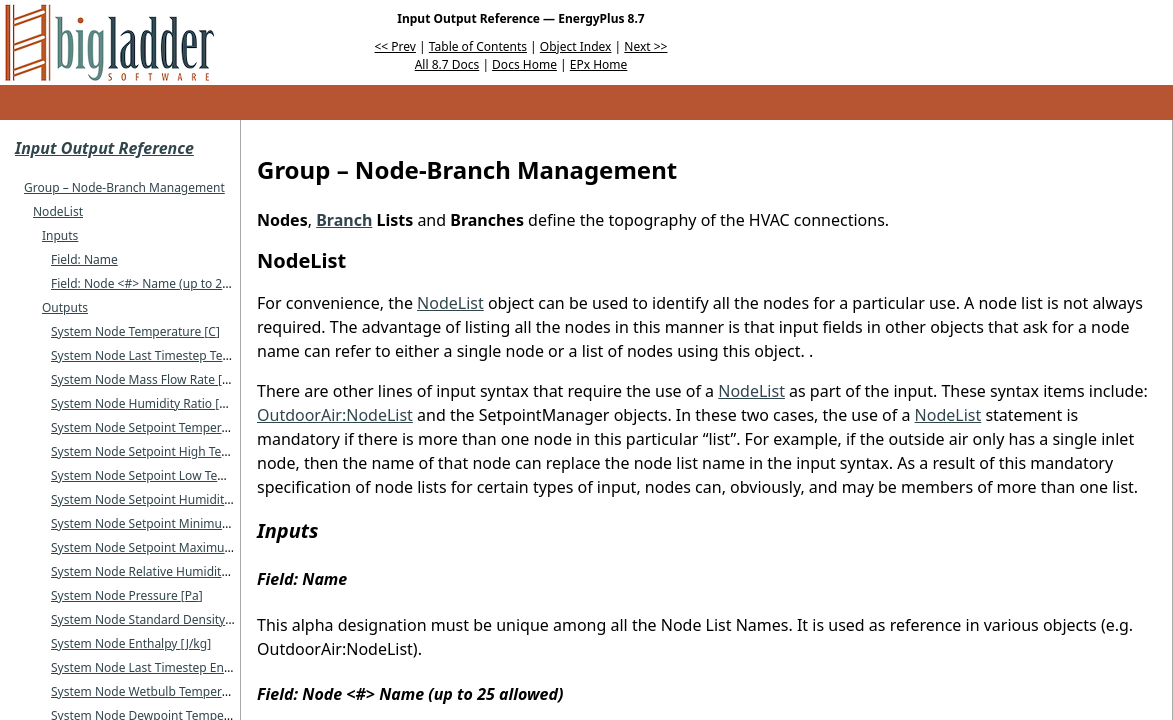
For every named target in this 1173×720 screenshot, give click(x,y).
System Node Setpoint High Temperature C (175, 451)
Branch (344, 220)
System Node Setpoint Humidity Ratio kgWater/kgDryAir (213, 499)
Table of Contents (478, 46)
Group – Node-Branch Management (124, 187)
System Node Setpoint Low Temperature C (173, 475)
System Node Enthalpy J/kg (131, 643)
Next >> (645, 46)
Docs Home (524, 64)
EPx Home (599, 64)
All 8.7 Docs (447, 64)
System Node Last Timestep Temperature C (176, 355)
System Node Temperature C (135, 331)
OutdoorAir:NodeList (335, 415)
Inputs (60, 235)
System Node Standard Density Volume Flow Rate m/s (208, 619)
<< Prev (395, 46)
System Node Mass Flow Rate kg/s (150, 379)
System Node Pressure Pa (127, 595)
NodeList (58, 211)
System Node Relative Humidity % (150, 571)
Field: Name (84, 259)
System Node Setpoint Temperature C (160, 427)
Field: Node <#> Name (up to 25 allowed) (165, 283)
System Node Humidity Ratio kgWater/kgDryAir (187, 403)
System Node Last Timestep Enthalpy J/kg (171, 667)
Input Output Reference (104, 148)
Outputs (65, 307)
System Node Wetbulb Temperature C (160, 691)
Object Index (576, 46)
